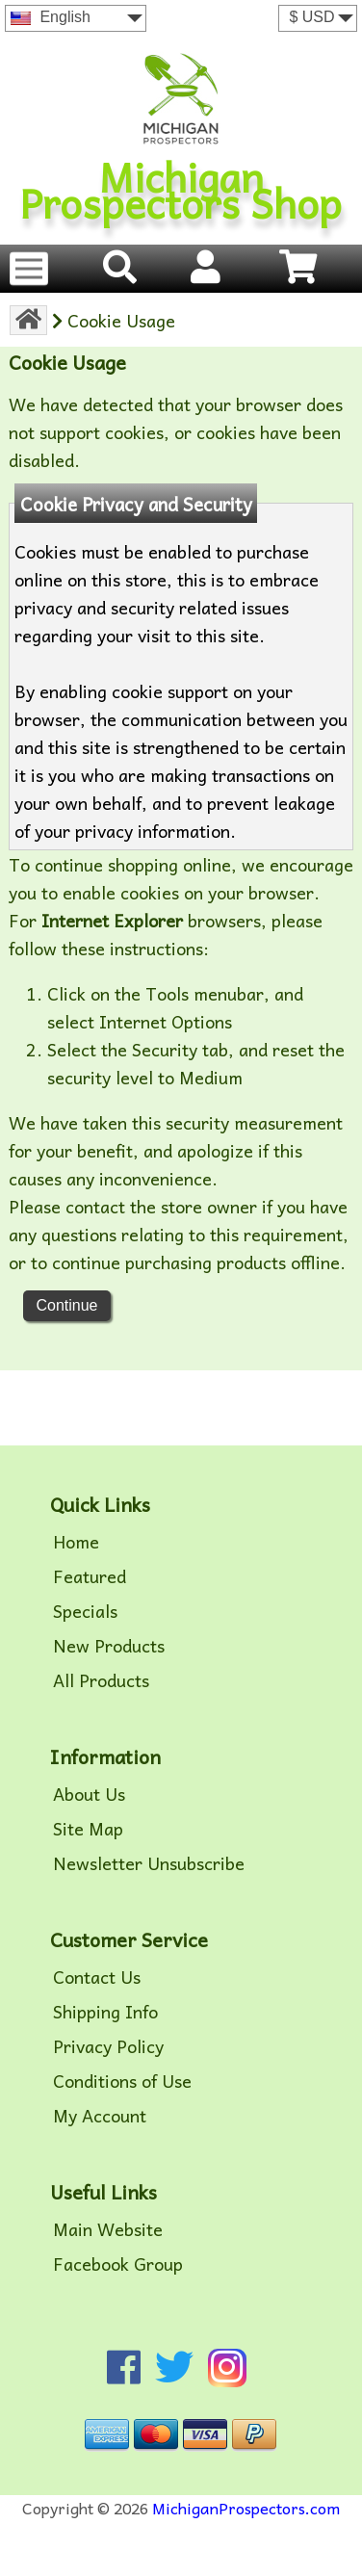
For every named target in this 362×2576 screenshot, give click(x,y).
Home (76, 1541)
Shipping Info (105, 2011)
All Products (101, 1680)
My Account (99, 2115)
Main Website (108, 2229)
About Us (89, 1794)
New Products (109, 1645)
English (50, 17)
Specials (85, 1611)
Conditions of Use (122, 2081)
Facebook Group (118, 2264)
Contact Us (97, 1977)
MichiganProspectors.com (246, 2507)
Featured (89, 1576)
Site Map (88, 1828)
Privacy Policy (108, 2046)
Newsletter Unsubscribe (149, 1863)
